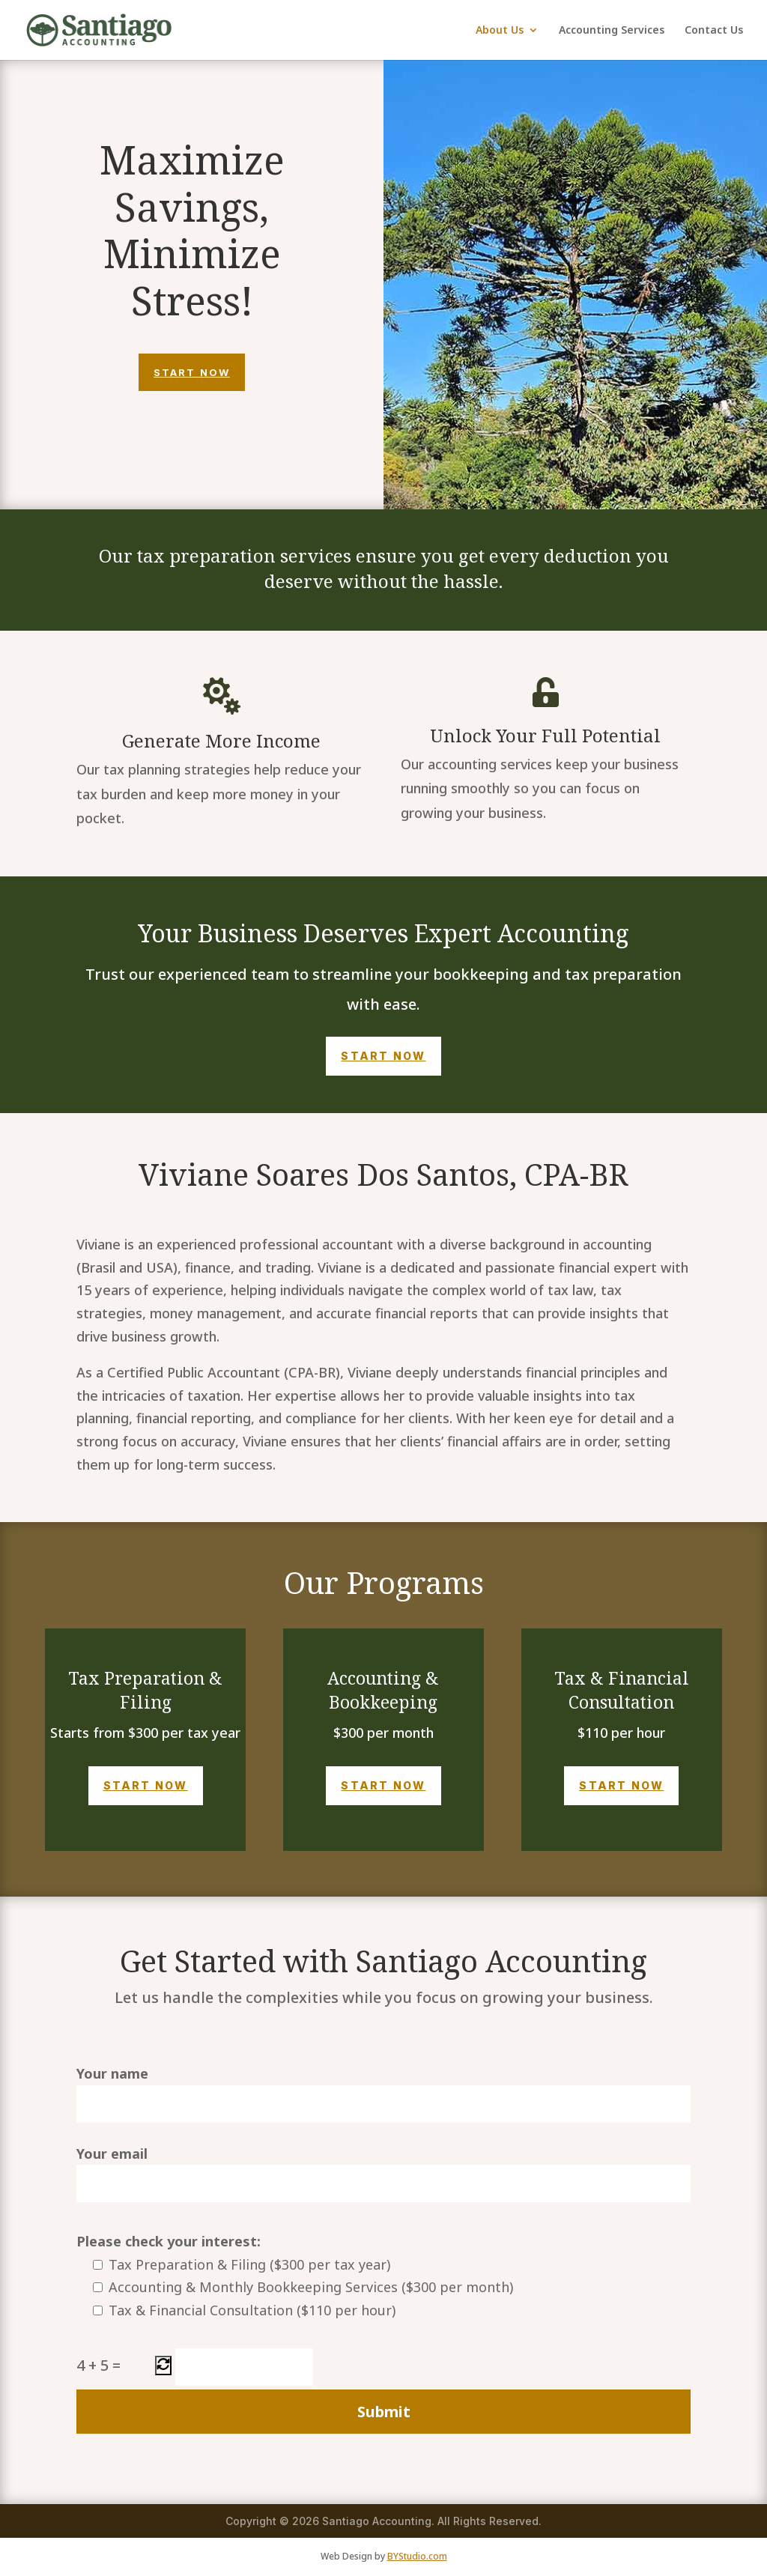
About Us (500, 31)
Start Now (192, 372)
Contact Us (714, 31)
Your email (383, 2174)
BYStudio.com (417, 2556)
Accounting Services (611, 31)
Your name (383, 2093)
